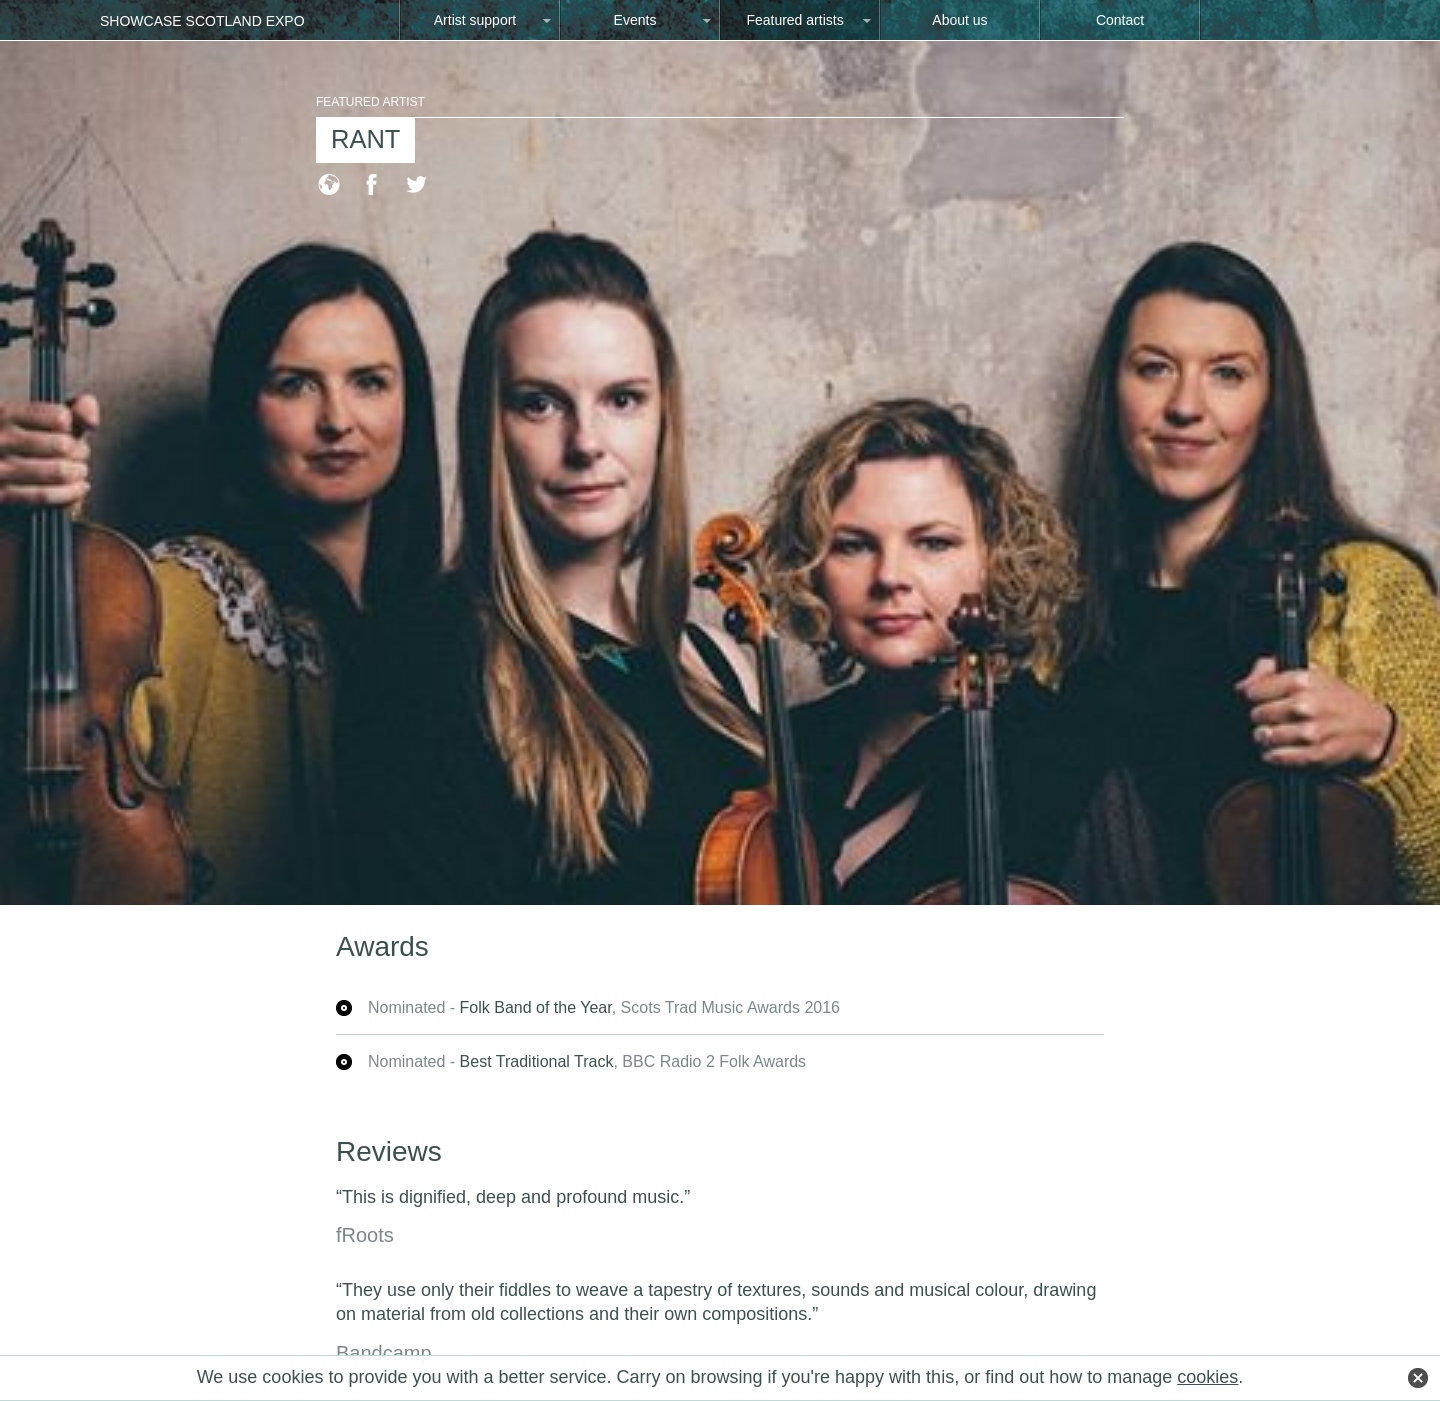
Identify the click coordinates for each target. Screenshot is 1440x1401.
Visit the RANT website (328, 183)
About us (959, 20)
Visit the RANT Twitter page (417, 183)
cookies (1207, 1377)
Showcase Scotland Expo (202, 21)
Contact (1120, 20)
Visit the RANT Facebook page (372, 183)
